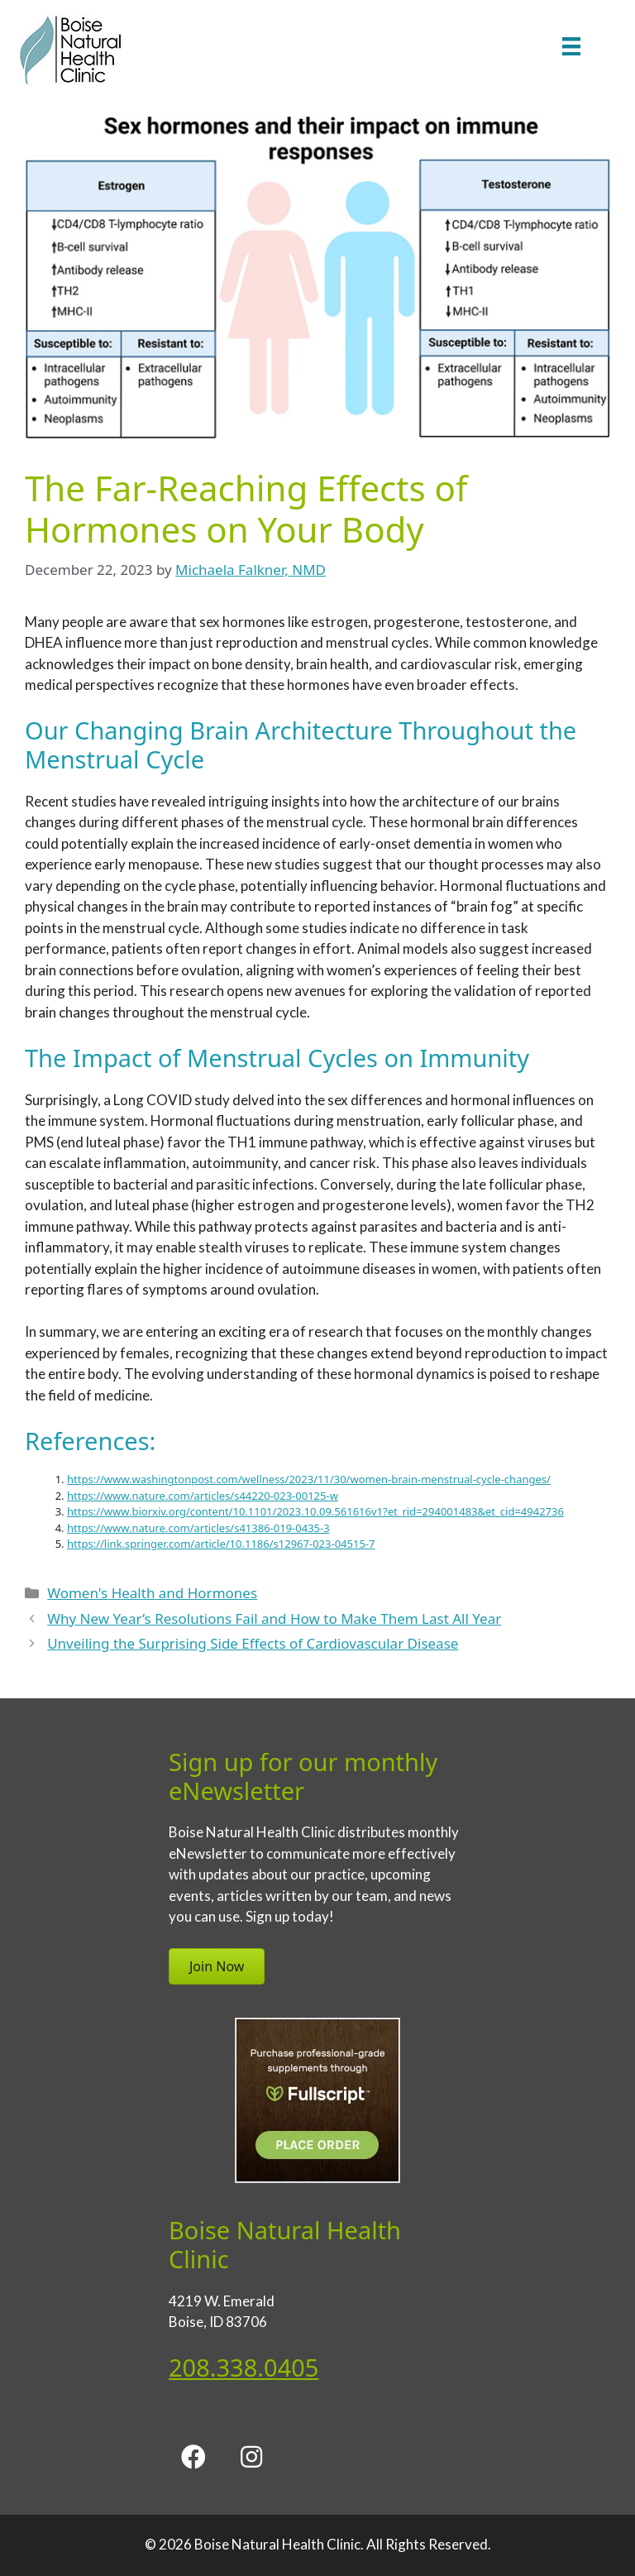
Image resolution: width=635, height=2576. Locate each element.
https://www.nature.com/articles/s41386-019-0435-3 (198, 1527)
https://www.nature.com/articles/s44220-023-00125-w (202, 1495)
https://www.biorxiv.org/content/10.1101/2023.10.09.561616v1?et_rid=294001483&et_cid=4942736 (315, 1511)
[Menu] (571, 46)
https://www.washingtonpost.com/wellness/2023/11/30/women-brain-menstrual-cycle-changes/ (309, 1479)
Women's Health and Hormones (152, 1592)
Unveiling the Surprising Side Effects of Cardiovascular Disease (252, 1643)
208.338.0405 (243, 2367)
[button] (193, 2457)
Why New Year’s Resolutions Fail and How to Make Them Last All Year (274, 1618)
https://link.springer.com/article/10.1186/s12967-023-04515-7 (221, 1543)
